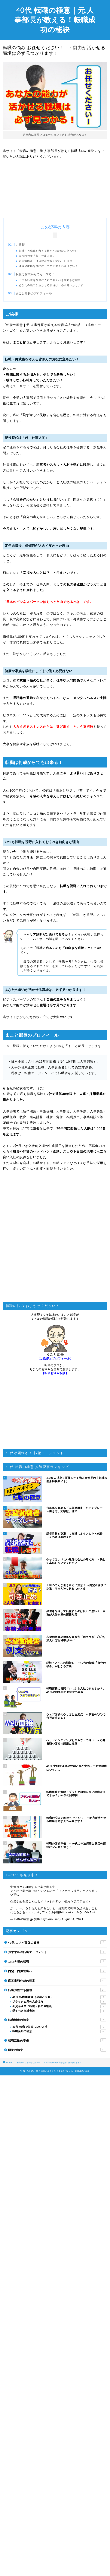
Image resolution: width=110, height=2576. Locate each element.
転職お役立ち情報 (57, 1990)
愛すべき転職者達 (59, 2011)
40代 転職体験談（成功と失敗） (59, 1997)
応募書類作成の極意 (57, 1980)
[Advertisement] (55, 1207)
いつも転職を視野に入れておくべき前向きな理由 (50, 280)
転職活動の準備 (57, 2040)
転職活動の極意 (57, 2019)
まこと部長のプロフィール (34, 293)
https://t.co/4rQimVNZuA (77, 1912)
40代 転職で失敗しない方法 (59, 2027)
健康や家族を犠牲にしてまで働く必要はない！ (48, 266)
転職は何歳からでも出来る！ (35, 274)
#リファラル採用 (48, 1912)
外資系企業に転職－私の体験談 (59, 2006)
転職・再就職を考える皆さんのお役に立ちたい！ (50, 250)
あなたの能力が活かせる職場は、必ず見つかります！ (52, 285)
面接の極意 (57, 2050)
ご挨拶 (20, 244)
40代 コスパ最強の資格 (57, 1942)
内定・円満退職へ (57, 1971)
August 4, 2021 (72, 1919)
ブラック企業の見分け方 (59, 2002)
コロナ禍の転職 (57, 1961)
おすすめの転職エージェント (57, 1952)
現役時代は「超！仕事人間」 (37, 256)
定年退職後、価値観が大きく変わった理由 (45, 261)
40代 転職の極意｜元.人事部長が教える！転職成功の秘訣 (55, 20)
